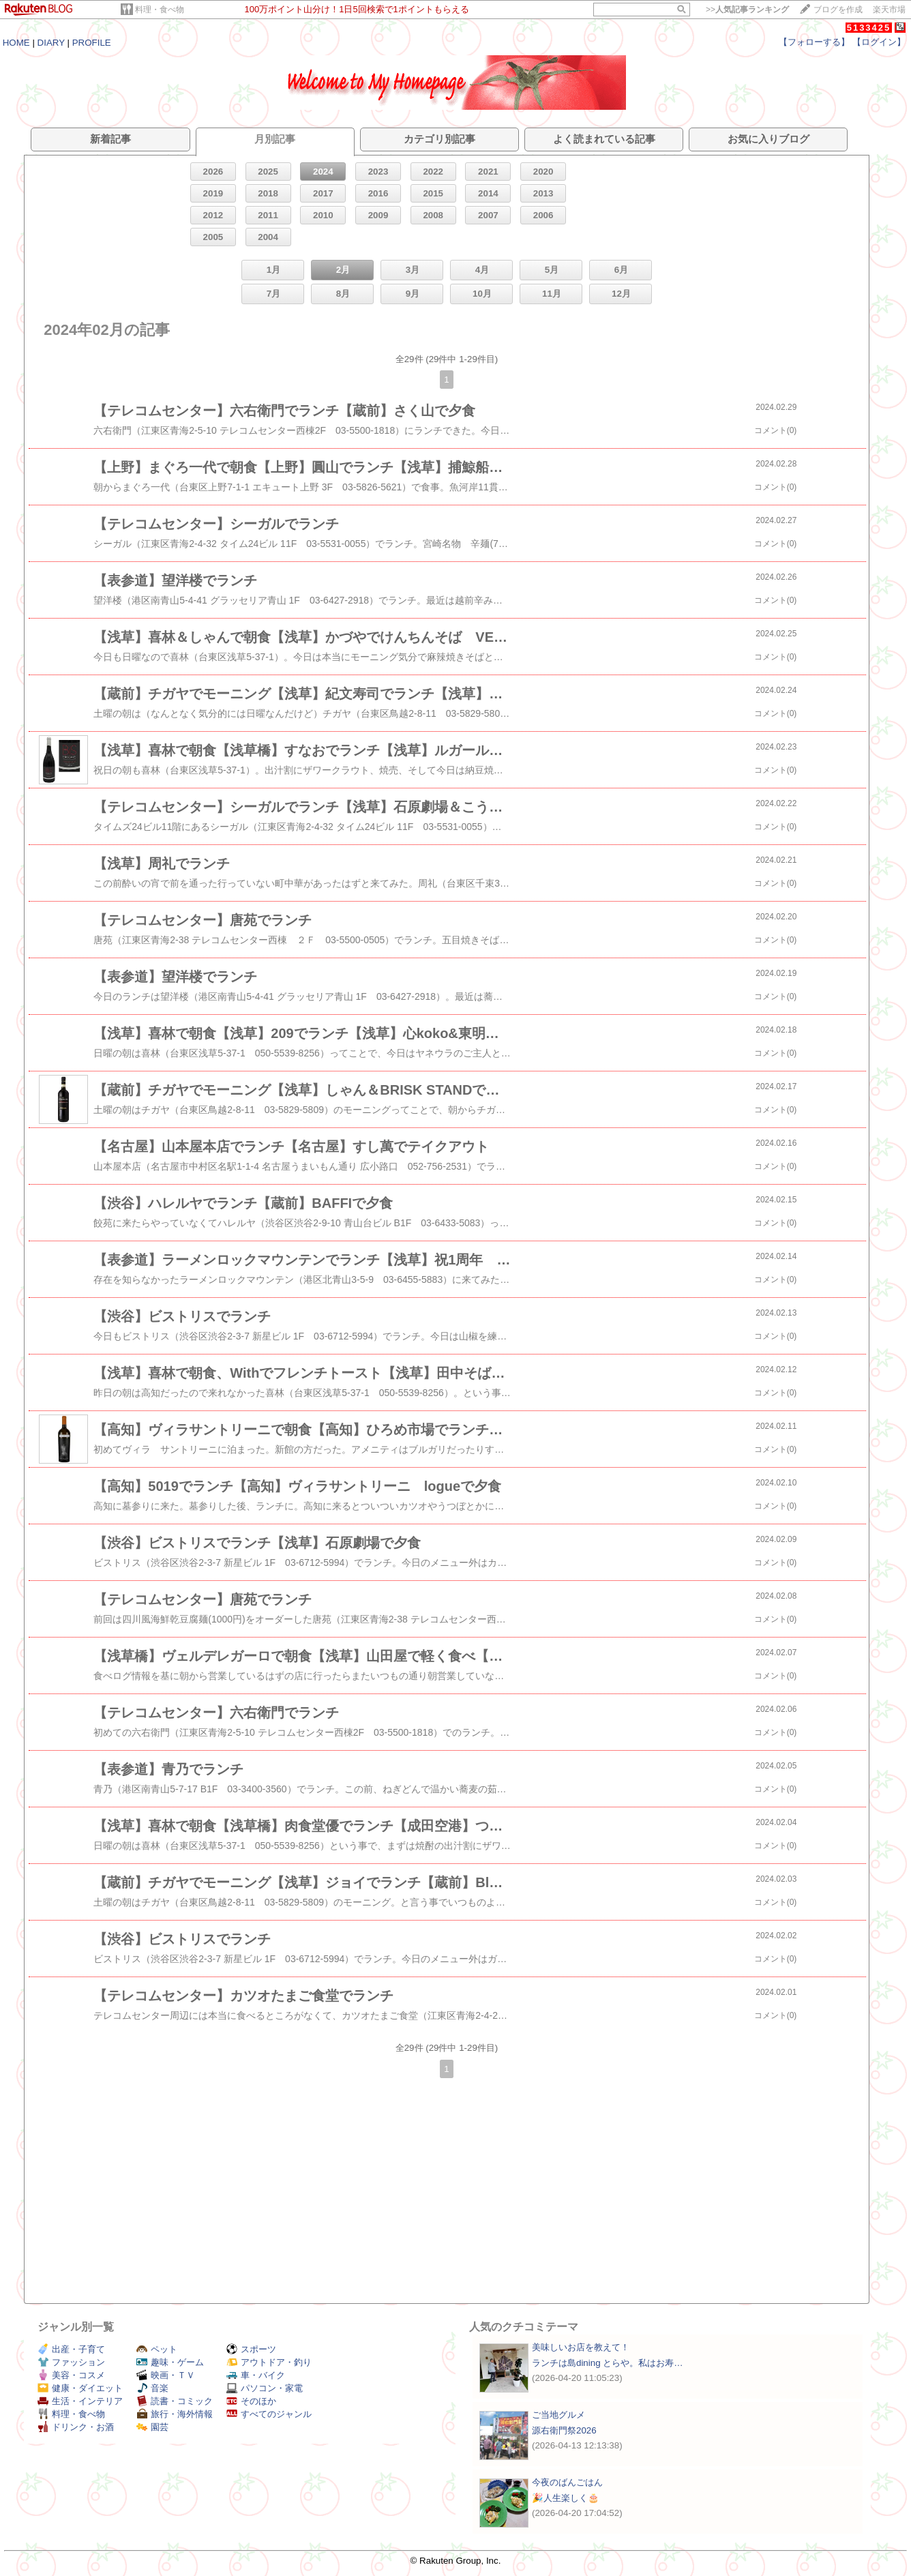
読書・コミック (174, 2401)
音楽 (152, 2388)
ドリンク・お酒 (76, 2427)
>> (747, 9)
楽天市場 (889, 9)
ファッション (71, 2362)
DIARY (51, 43)
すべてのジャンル (269, 2414)
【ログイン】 (879, 42)
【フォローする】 (814, 42)
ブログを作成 (838, 9)
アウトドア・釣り (269, 2362)
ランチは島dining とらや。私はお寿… (607, 2363)
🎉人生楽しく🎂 (565, 2498)
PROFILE (91, 43)
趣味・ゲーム (170, 2362)
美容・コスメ (71, 2375)
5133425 (869, 28)
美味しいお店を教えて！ (580, 2347)
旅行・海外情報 (174, 2414)
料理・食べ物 (159, 9)
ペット (156, 2349)
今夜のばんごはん (567, 2482)
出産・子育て (71, 2349)
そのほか (251, 2401)
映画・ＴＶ (165, 2375)
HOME (16, 43)
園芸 (152, 2427)
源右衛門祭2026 (564, 2430)
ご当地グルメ (558, 2415)
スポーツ (251, 2349)
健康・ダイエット (80, 2388)
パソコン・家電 (264, 2388)
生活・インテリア (80, 2401)
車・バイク (255, 2375)
